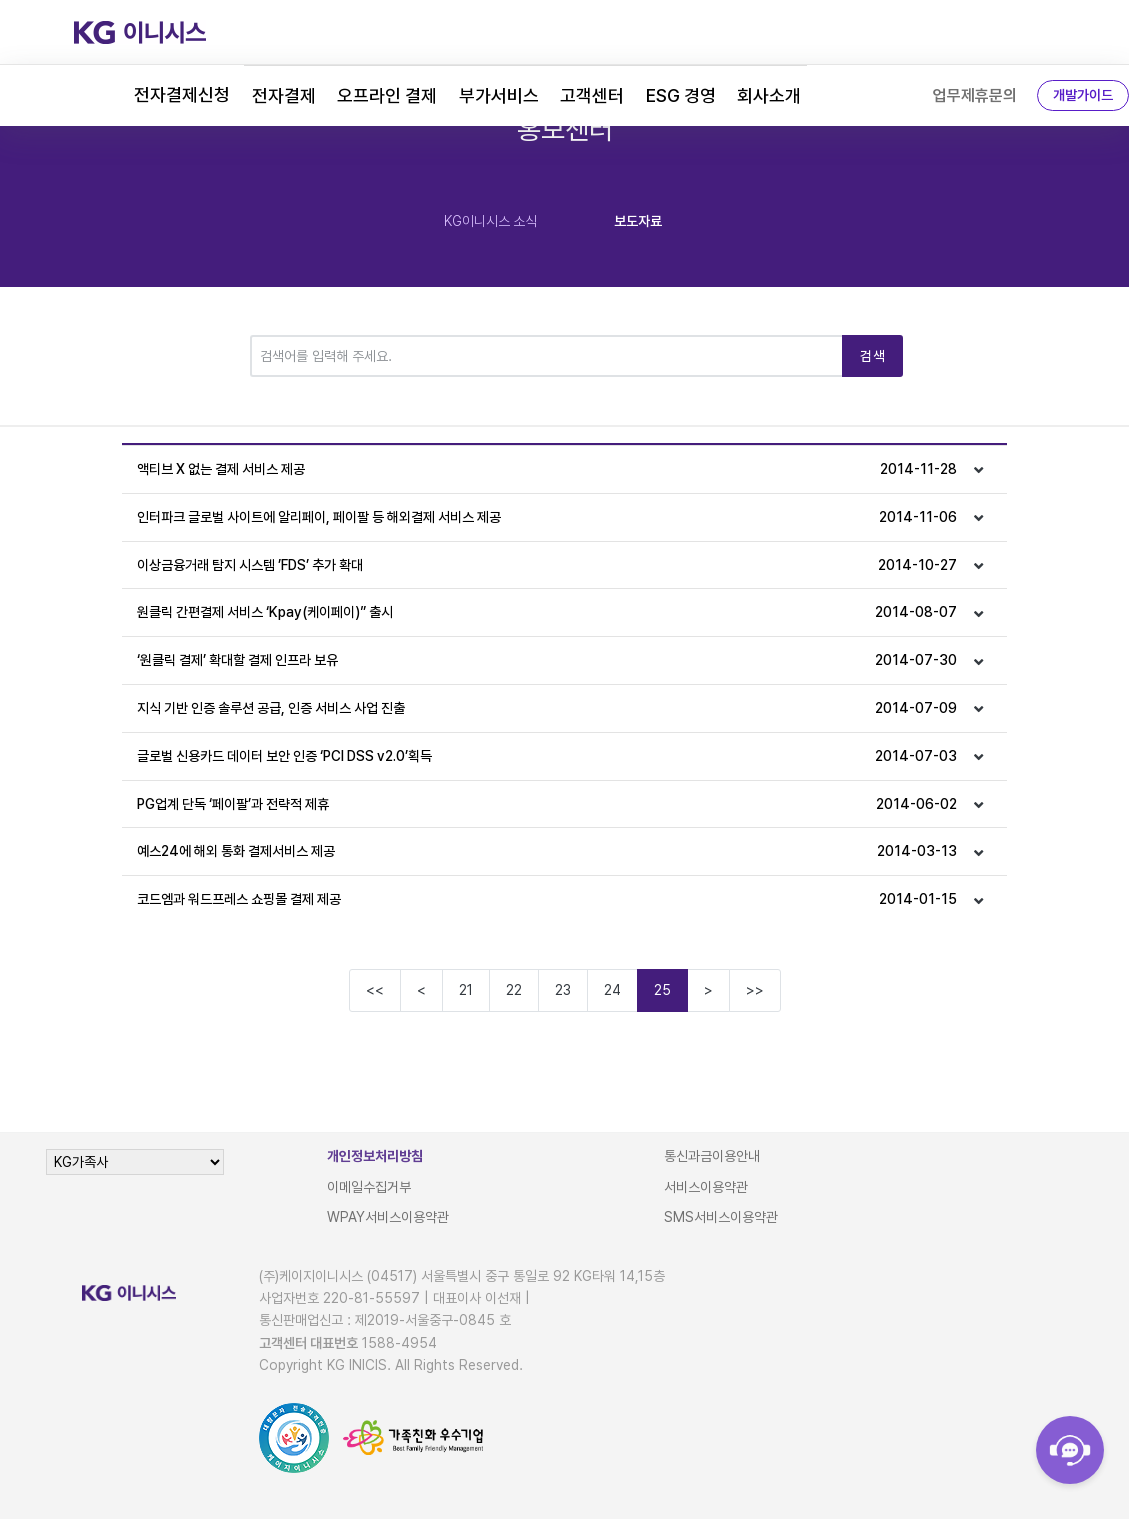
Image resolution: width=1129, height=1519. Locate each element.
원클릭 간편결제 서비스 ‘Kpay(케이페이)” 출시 (546, 612)
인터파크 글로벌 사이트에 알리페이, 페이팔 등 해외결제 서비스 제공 (546, 517)
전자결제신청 (182, 94)
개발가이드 (1083, 95)
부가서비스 (499, 95)
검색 (872, 356)
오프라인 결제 (387, 95)
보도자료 (638, 221)
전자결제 (284, 95)
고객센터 (592, 95)
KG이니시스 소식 (490, 221)
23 (563, 990)
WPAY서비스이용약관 (388, 1217)
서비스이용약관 (706, 1187)
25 (662, 990)
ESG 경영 (681, 95)
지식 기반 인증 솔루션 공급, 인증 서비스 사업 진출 (546, 708)
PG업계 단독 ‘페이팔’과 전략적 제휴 (546, 804)
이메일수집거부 (369, 1187)
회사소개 (769, 95)
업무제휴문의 (975, 95)
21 (466, 990)
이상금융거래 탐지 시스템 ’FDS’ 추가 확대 (546, 565)
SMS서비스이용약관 (721, 1217)
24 (612, 990)
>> (755, 990)
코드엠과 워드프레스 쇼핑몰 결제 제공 (546, 899)
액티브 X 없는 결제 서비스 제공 (546, 469)
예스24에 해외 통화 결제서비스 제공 (546, 851)
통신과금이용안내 (712, 1156)
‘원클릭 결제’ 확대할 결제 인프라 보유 (546, 660)
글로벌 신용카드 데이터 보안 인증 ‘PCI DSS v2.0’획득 (546, 756)
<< (375, 990)
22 (514, 990)
